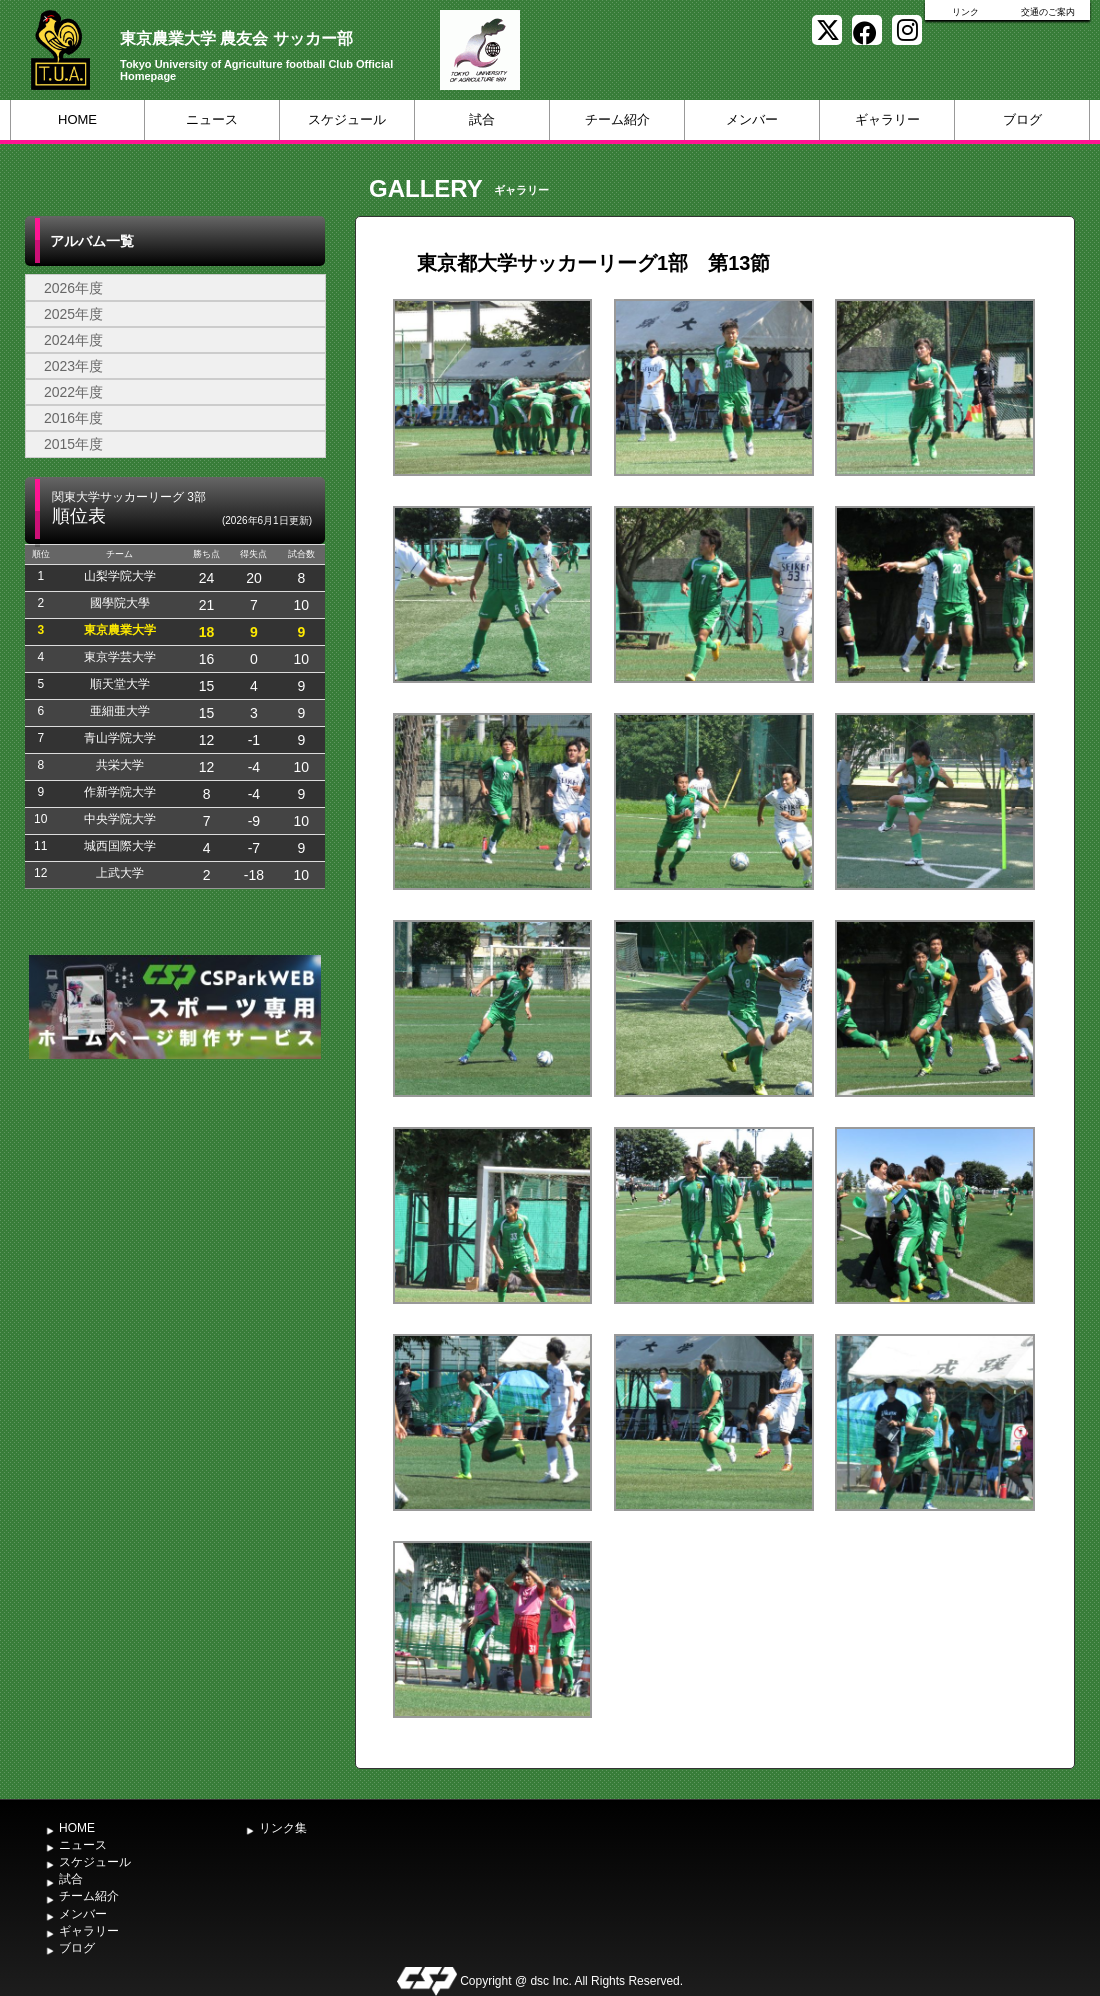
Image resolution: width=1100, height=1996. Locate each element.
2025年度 (73, 314)
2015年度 (73, 444)
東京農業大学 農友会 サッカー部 (236, 38)
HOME (77, 119)
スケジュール (347, 119)
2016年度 (73, 418)
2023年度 (73, 366)
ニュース (212, 119)
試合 (482, 119)
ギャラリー (887, 119)
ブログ (1022, 119)
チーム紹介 (617, 119)
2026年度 (73, 288)
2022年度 (73, 392)
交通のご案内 (1048, 12)
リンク (965, 12)
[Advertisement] (175, 1214)
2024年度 (73, 340)
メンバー (752, 119)
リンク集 (283, 1828)
